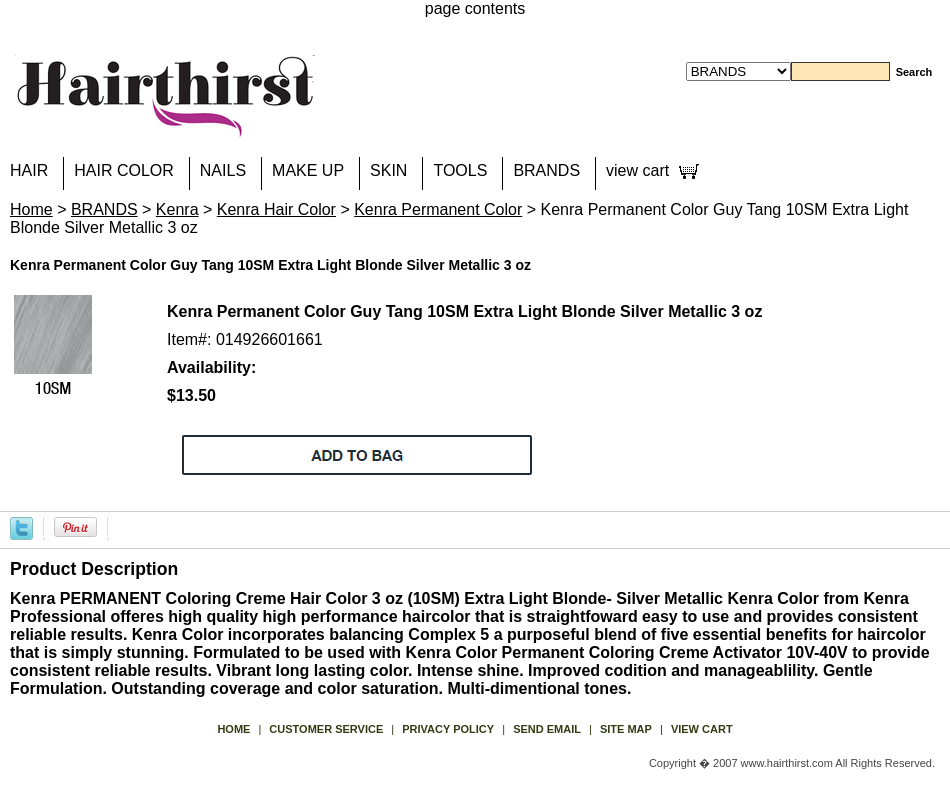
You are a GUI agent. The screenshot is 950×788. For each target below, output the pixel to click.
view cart (637, 170)
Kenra (177, 209)
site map (626, 729)
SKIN (388, 170)
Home (31, 209)
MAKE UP (308, 170)
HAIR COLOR (124, 170)
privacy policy (448, 729)
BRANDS (546, 170)
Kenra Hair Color (276, 209)
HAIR (29, 170)
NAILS (223, 170)
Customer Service (326, 729)
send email (547, 729)
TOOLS (460, 170)
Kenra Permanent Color (438, 209)
